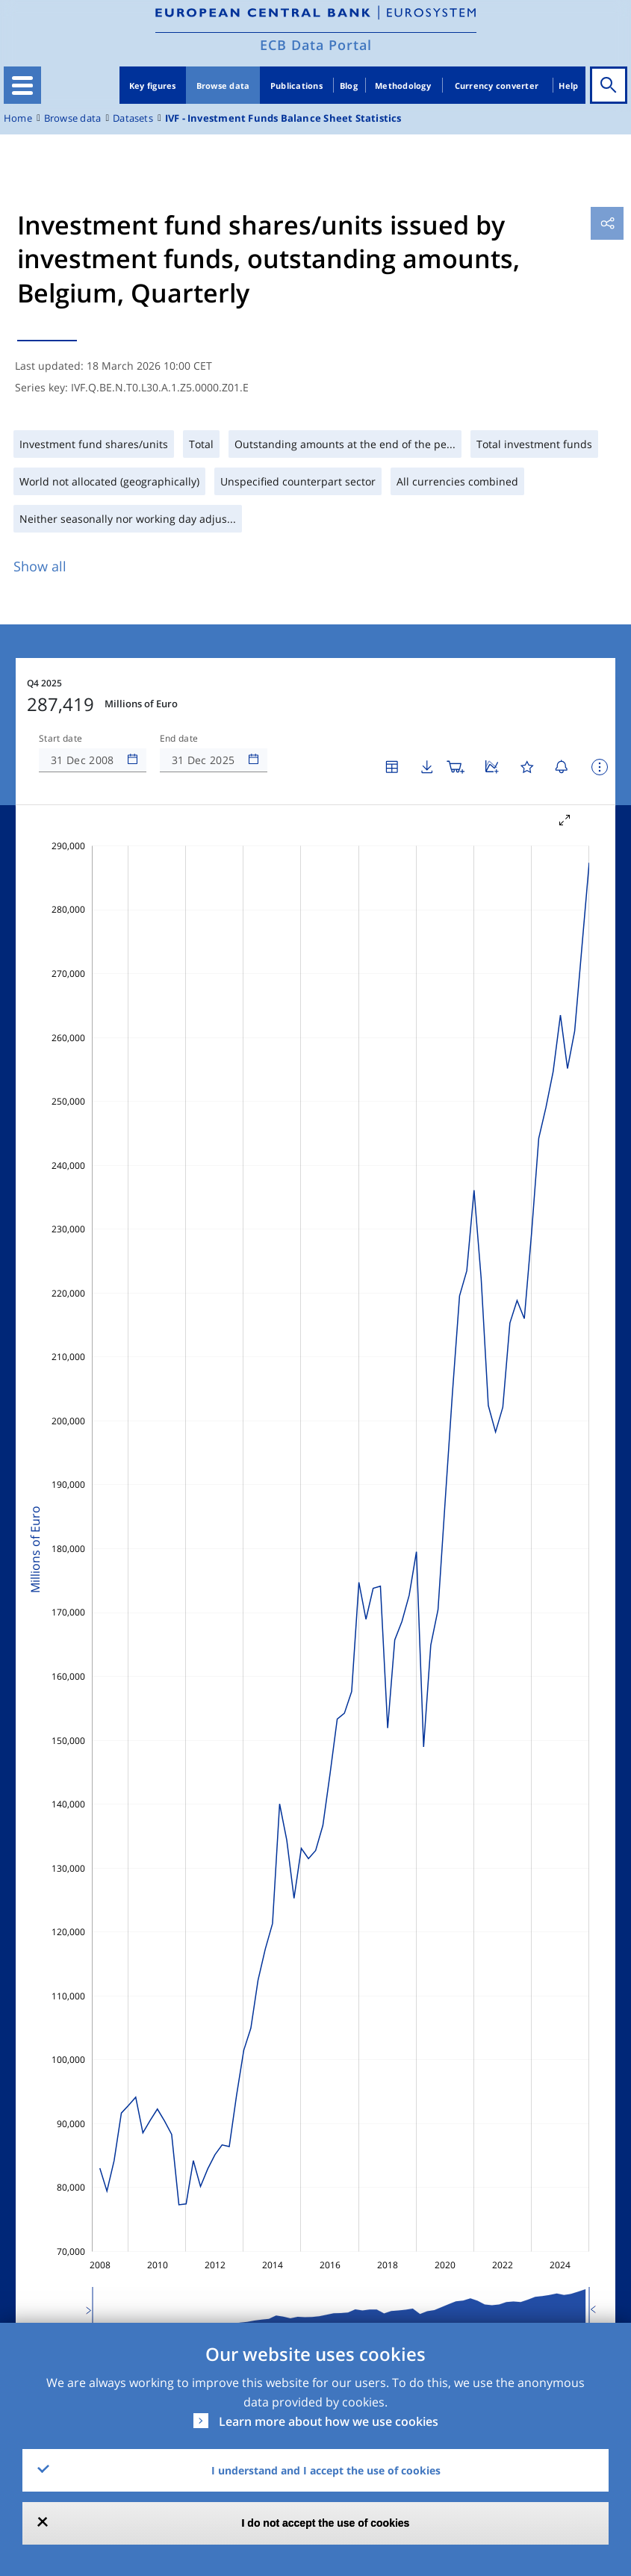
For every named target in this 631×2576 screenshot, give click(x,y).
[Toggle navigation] (22, 85)
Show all (39, 566)
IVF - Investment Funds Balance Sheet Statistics (283, 118)
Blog (349, 85)
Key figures (152, 85)
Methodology (403, 85)
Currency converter (497, 85)
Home (18, 118)
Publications (296, 85)
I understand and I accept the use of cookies (326, 2470)
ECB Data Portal (316, 45)
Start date (60, 739)
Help (568, 85)
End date (179, 739)
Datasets (133, 118)
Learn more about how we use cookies (328, 2421)
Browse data (223, 85)
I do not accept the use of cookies (326, 2523)
